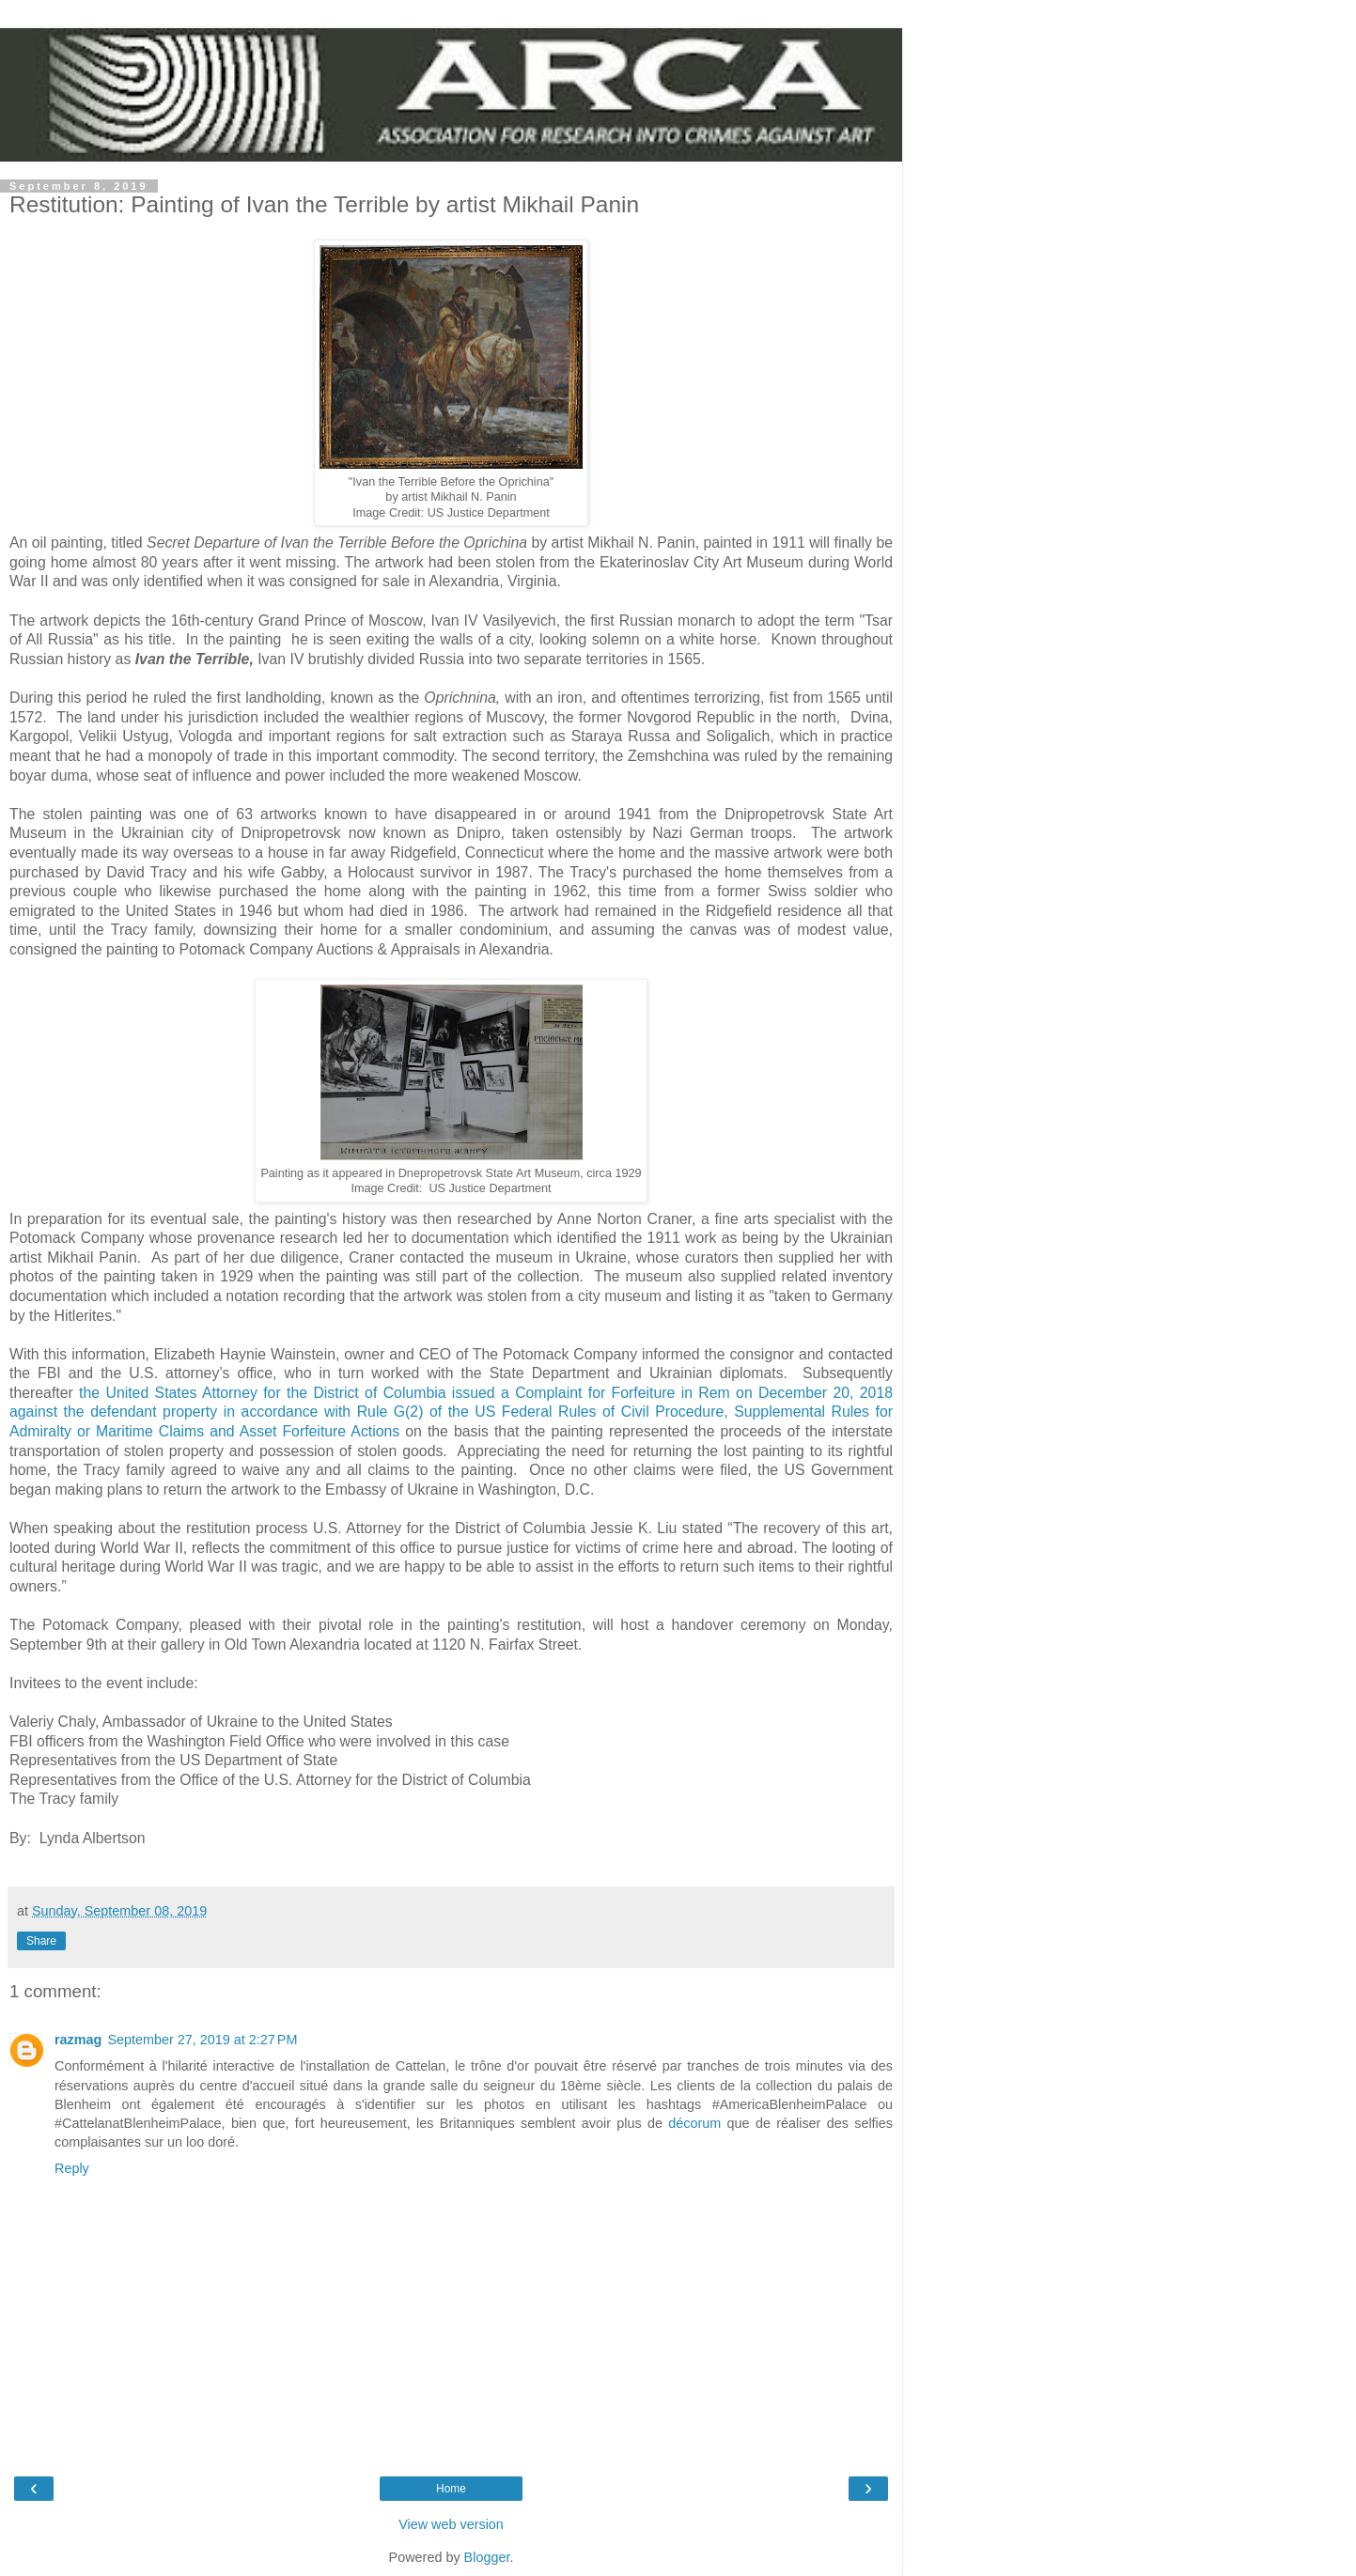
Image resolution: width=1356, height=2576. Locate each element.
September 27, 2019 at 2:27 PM (202, 2039)
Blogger (487, 2557)
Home (451, 2488)
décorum (697, 2123)
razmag (78, 2039)
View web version (451, 2524)
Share (41, 1941)
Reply (72, 2168)
